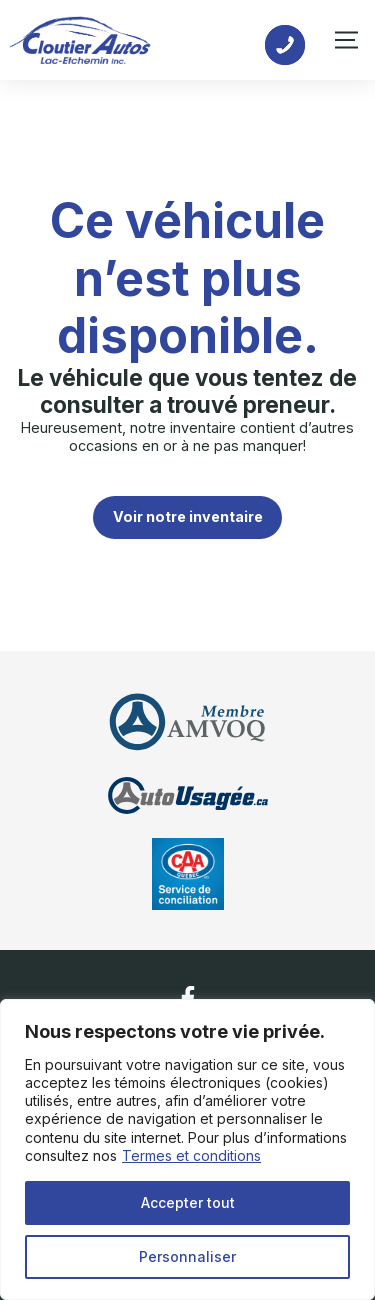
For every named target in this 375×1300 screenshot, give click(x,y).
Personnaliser (187, 1256)
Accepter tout (188, 1202)
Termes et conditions (191, 1155)
